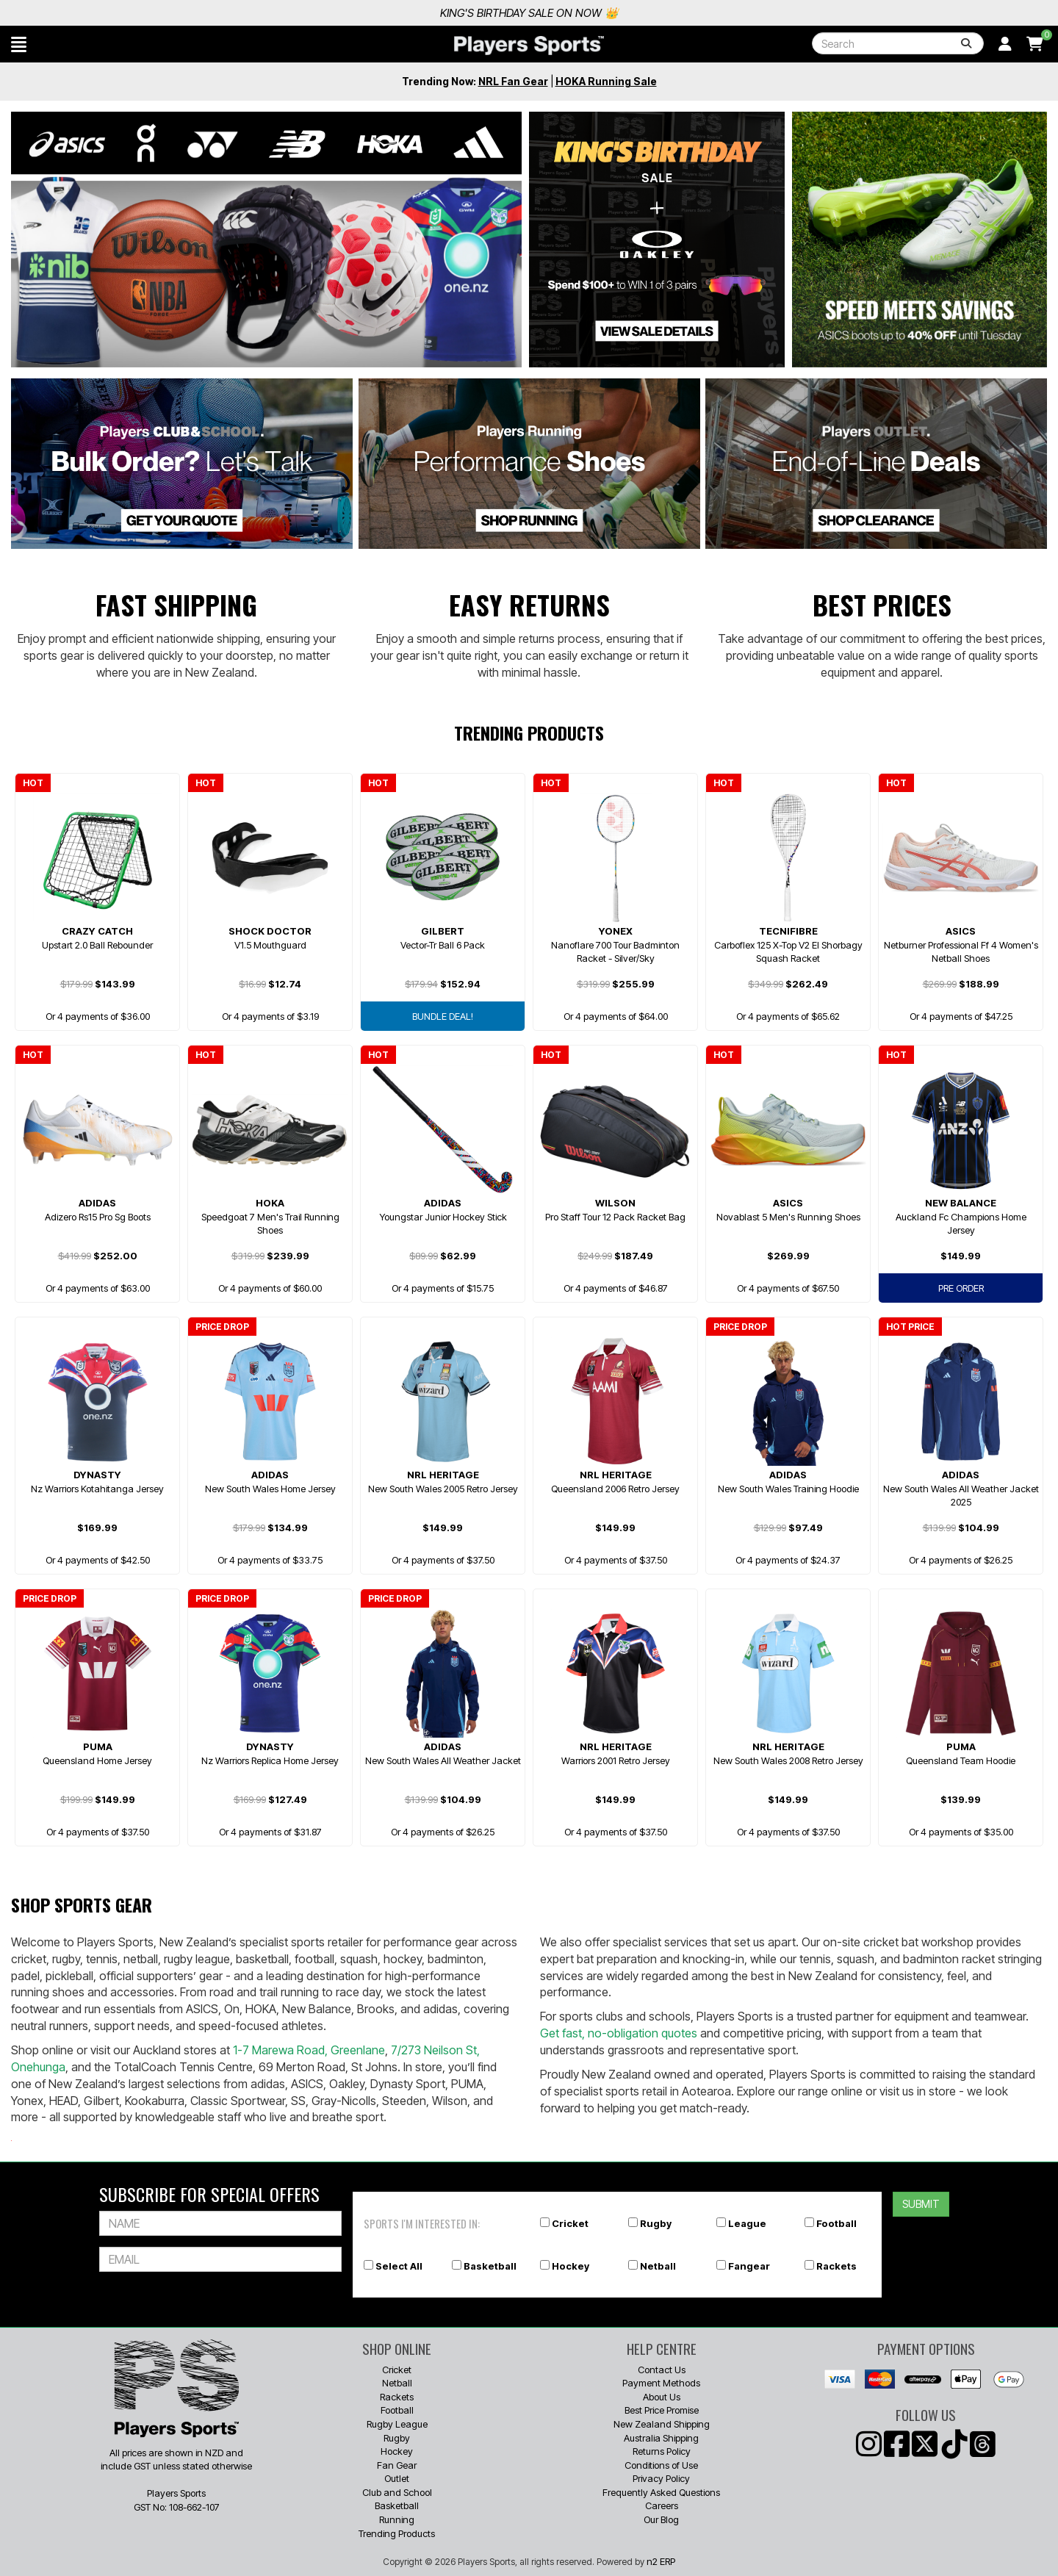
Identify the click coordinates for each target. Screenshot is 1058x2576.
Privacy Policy (661, 2478)
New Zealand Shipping (661, 2424)
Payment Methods (661, 2383)
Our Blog (661, 2519)
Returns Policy (662, 2451)
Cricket (570, 2223)
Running (396, 2519)
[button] (18, 44)
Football (836, 2223)
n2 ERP (661, 2561)
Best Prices (882, 604)
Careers (661, 2505)
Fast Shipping (176, 604)
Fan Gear (397, 2465)
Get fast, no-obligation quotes (618, 2033)
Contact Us (661, 2369)
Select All (398, 2266)
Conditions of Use (661, 2465)
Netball (658, 2266)
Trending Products (397, 2533)
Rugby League (397, 2424)
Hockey (570, 2266)
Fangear (749, 2266)
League (747, 2223)
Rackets (836, 2266)
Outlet (396, 2478)
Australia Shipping (661, 2438)
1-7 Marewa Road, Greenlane (309, 2050)
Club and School (397, 2492)
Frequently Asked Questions (661, 2492)
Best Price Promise (662, 2410)
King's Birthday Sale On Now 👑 (876, 13)
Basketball (490, 2266)
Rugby (656, 2223)
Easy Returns (529, 604)
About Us (661, 2397)
